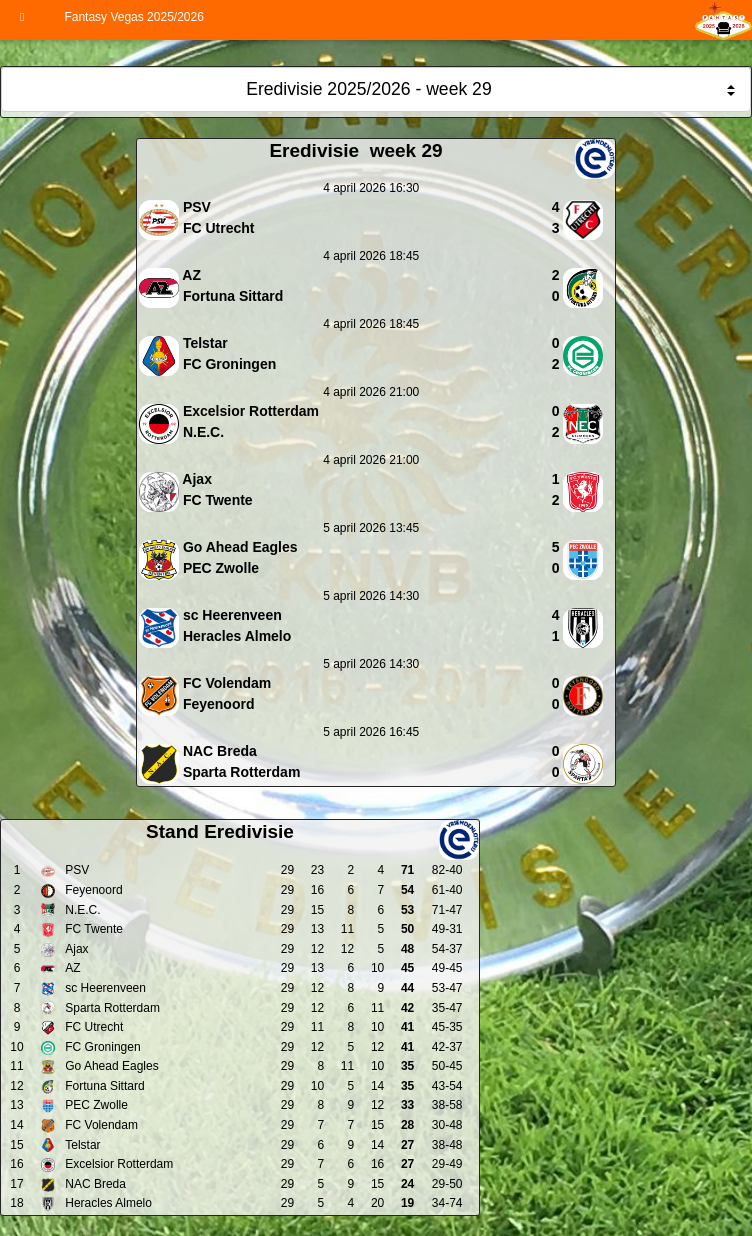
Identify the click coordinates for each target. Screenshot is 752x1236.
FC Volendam (101, 1125)
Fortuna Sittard (104, 1086)
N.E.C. (82, 910)
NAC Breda (95, 1184)
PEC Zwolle (96, 1105)
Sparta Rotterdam (112, 1008)
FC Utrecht (94, 1027)
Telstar (82, 1145)
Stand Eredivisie (220, 831)
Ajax (76, 949)
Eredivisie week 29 (355, 150)
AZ (72, 968)
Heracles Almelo (108, 1203)
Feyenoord (93, 890)
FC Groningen (102, 1047)
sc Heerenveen (105, 988)
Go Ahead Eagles (111, 1066)
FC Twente (94, 929)
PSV (77, 870)
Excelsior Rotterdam (119, 1164)
